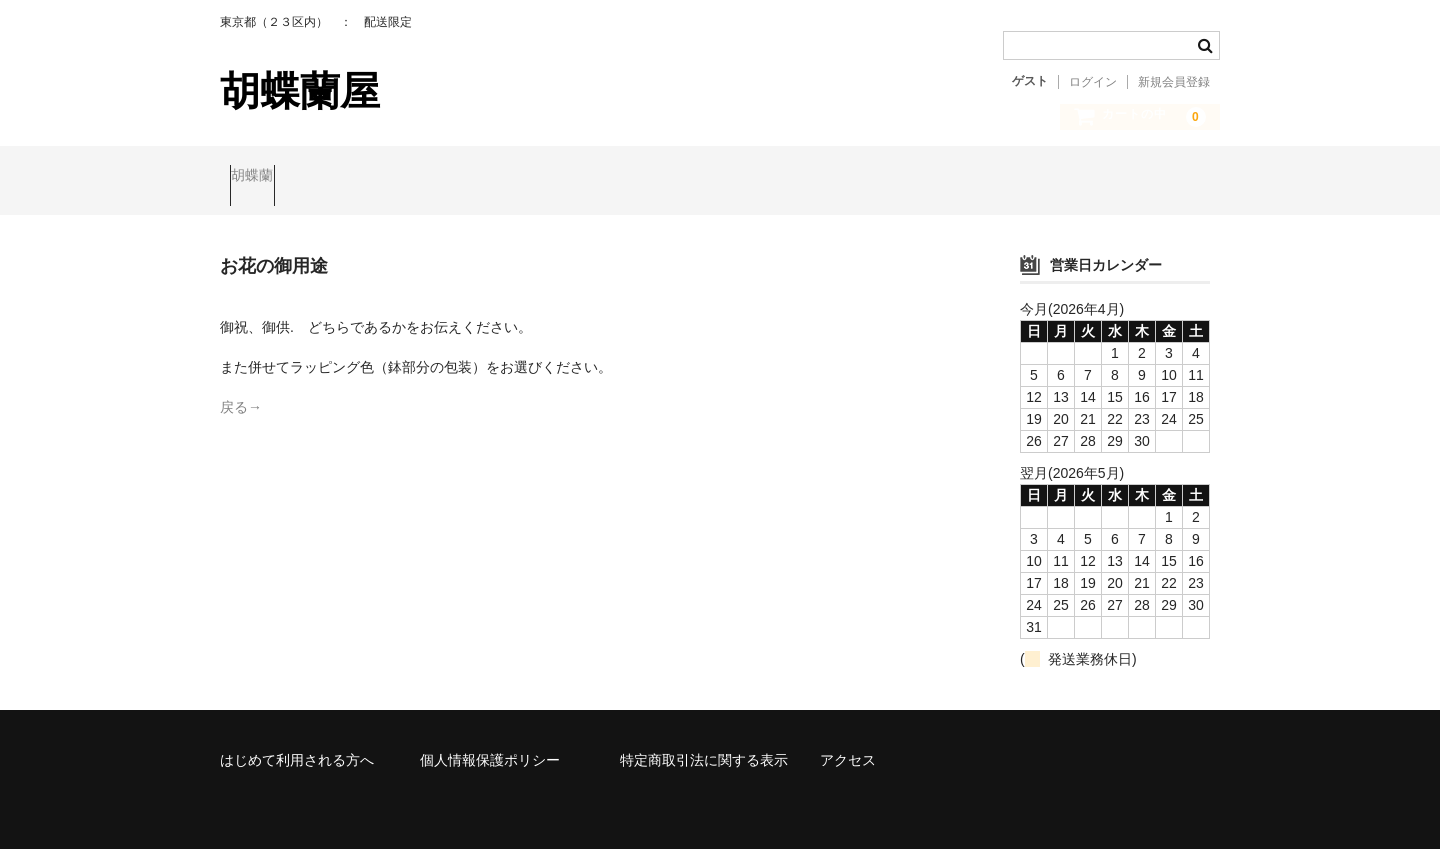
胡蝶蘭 (262, 177)
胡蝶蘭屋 (300, 91)
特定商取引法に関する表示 (704, 743)
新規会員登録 (1174, 82)
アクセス (848, 743)
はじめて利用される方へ (297, 743)
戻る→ (241, 390)
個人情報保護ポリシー (490, 743)
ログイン (1093, 82)
